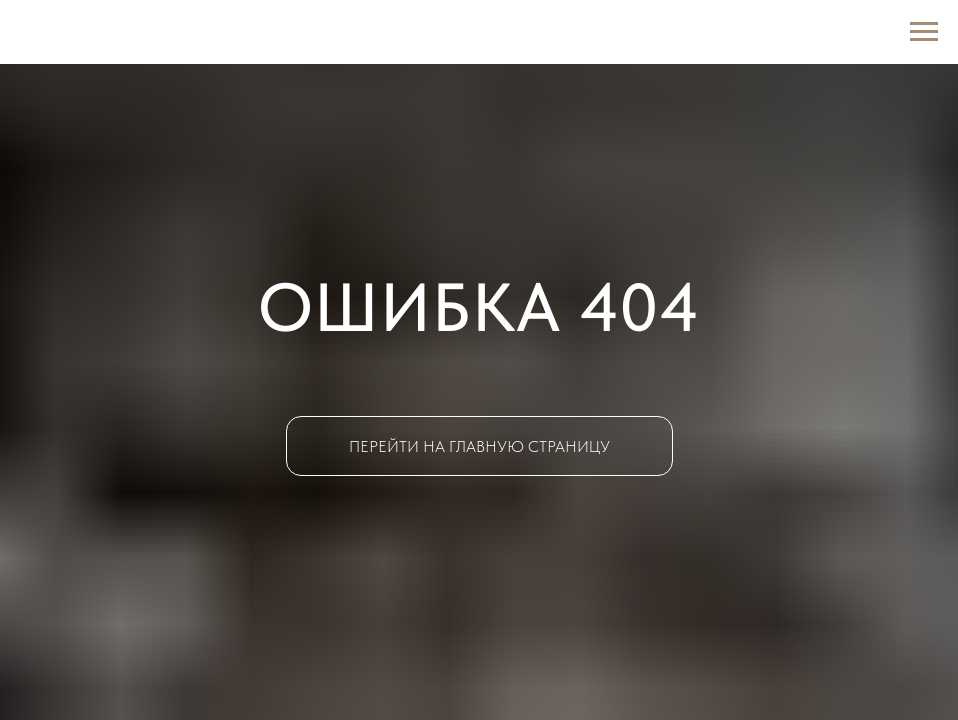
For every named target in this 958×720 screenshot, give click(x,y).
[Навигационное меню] (924, 32)
